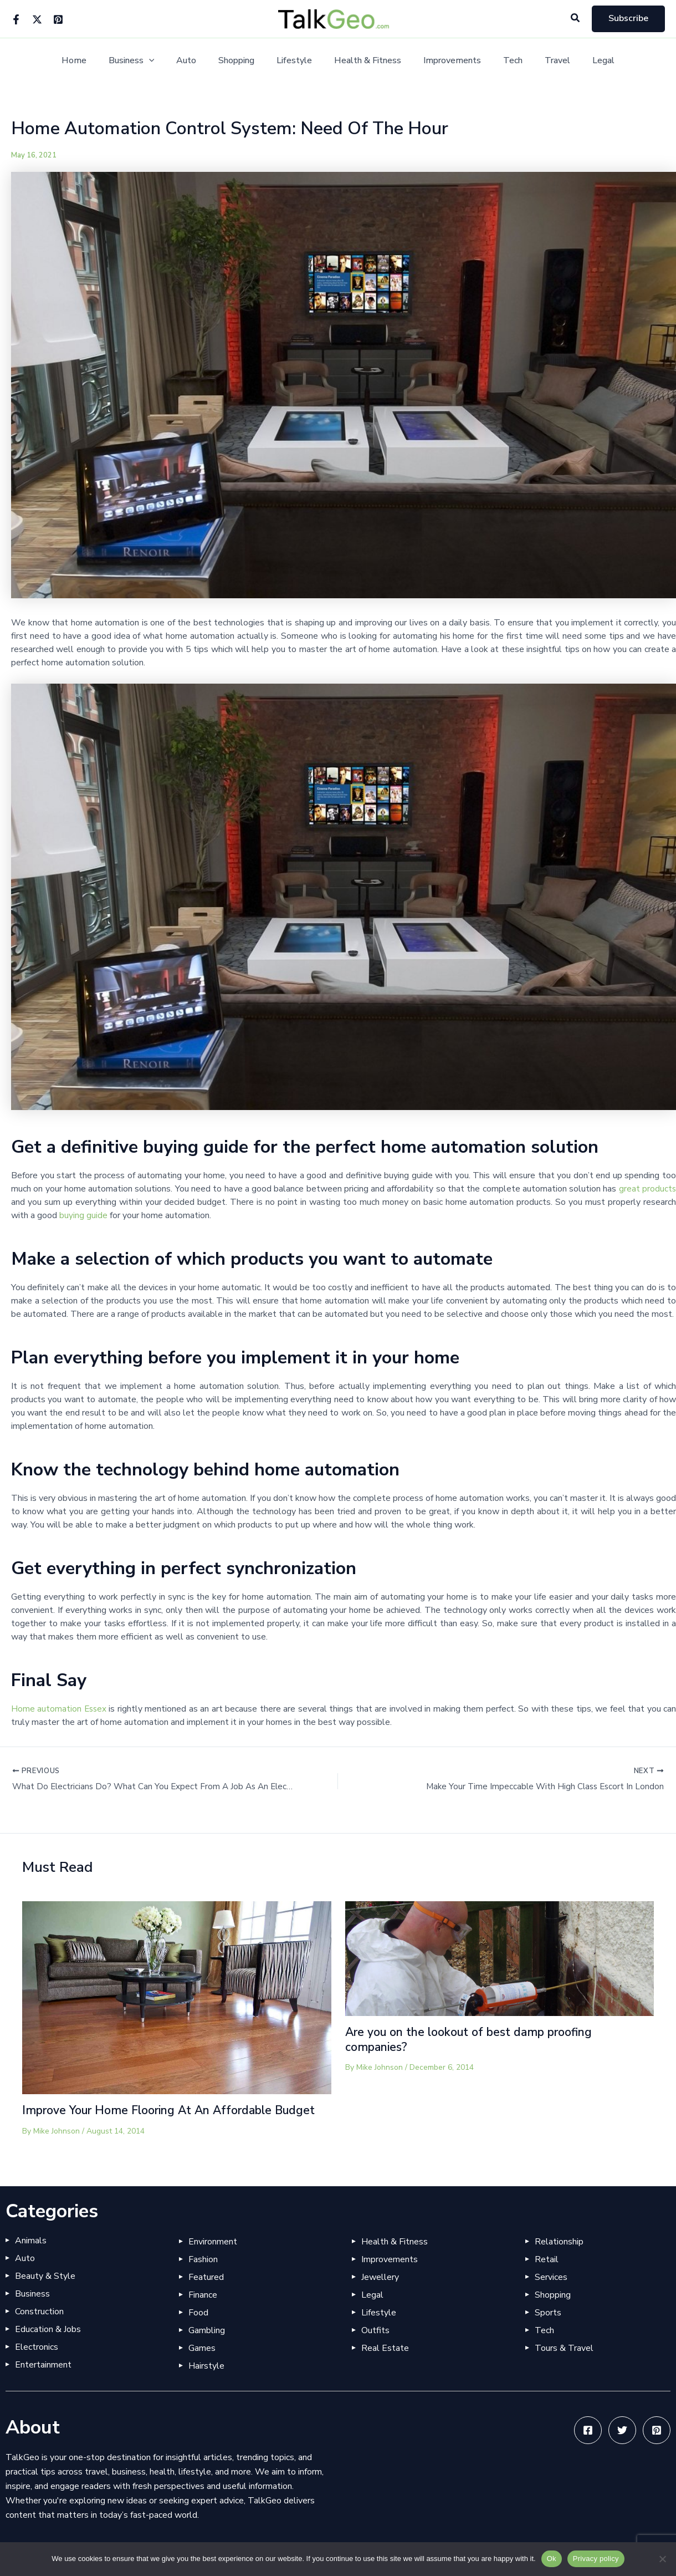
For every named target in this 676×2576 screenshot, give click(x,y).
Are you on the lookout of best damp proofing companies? (475, 2040)
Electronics (36, 2362)
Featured (206, 2293)
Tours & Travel (564, 2364)
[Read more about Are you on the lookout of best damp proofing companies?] (499, 1959)
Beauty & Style (45, 2291)
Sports (548, 2328)
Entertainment (43, 2380)
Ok (551, 2558)
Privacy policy (596, 2558)
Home (93, 60)
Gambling (206, 2346)
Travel (542, 60)
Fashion (203, 2275)
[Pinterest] (58, 19)
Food (198, 2328)
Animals (31, 2256)
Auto (197, 60)
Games (202, 2364)
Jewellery (380, 2293)
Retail (547, 2275)
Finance (202, 2310)
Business (147, 60)
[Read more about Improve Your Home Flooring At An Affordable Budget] (176, 1998)
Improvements (445, 60)
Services (551, 2293)
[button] (576, 18)
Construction (39, 2327)
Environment (212, 2257)
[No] (662, 2558)
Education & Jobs (48, 2345)
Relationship (559, 2257)
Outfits (375, 2346)
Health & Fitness (365, 60)
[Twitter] (37, 19)
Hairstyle (206, 2381)
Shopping (243, 60)
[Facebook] (16, 19)
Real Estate (385, 2364)
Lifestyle (296, 60)
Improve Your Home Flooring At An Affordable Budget (155, 2118)
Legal (583, 60)
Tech (501, 60)
